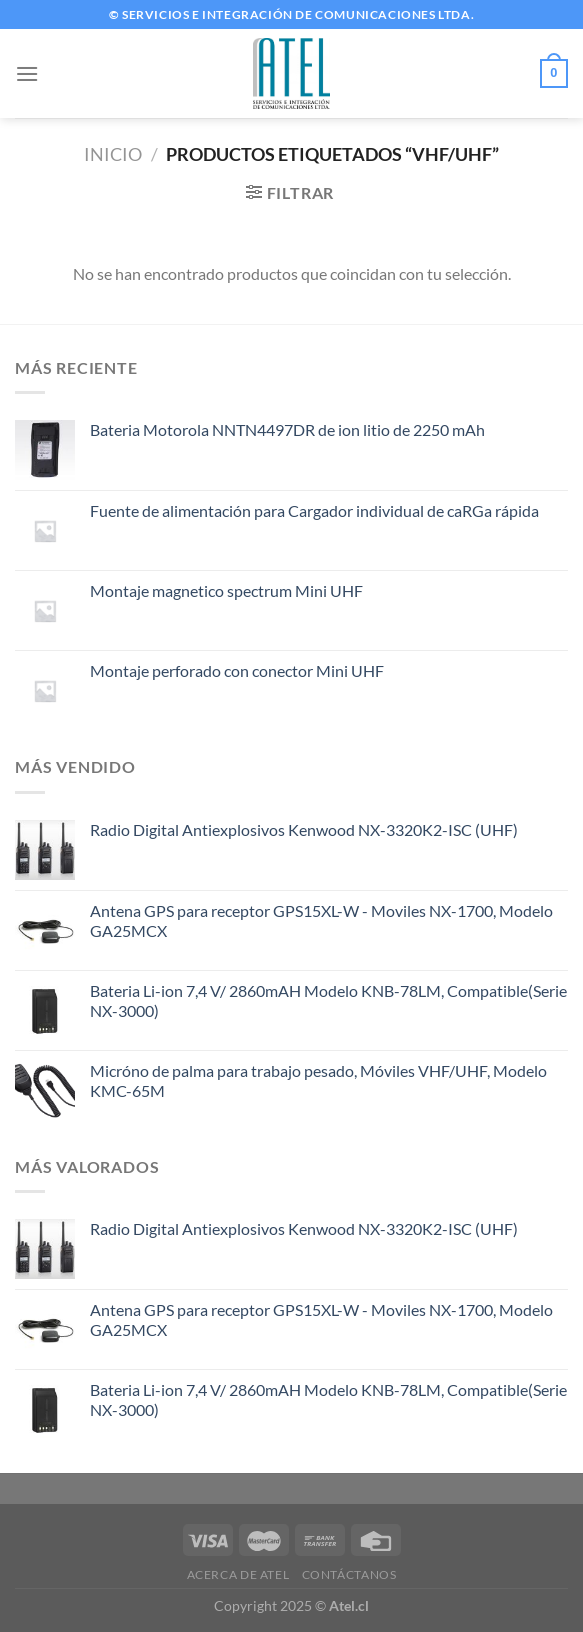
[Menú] (27, 73)
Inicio (113, 154)
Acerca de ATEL (238, 1574)
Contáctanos (349, 1574)
